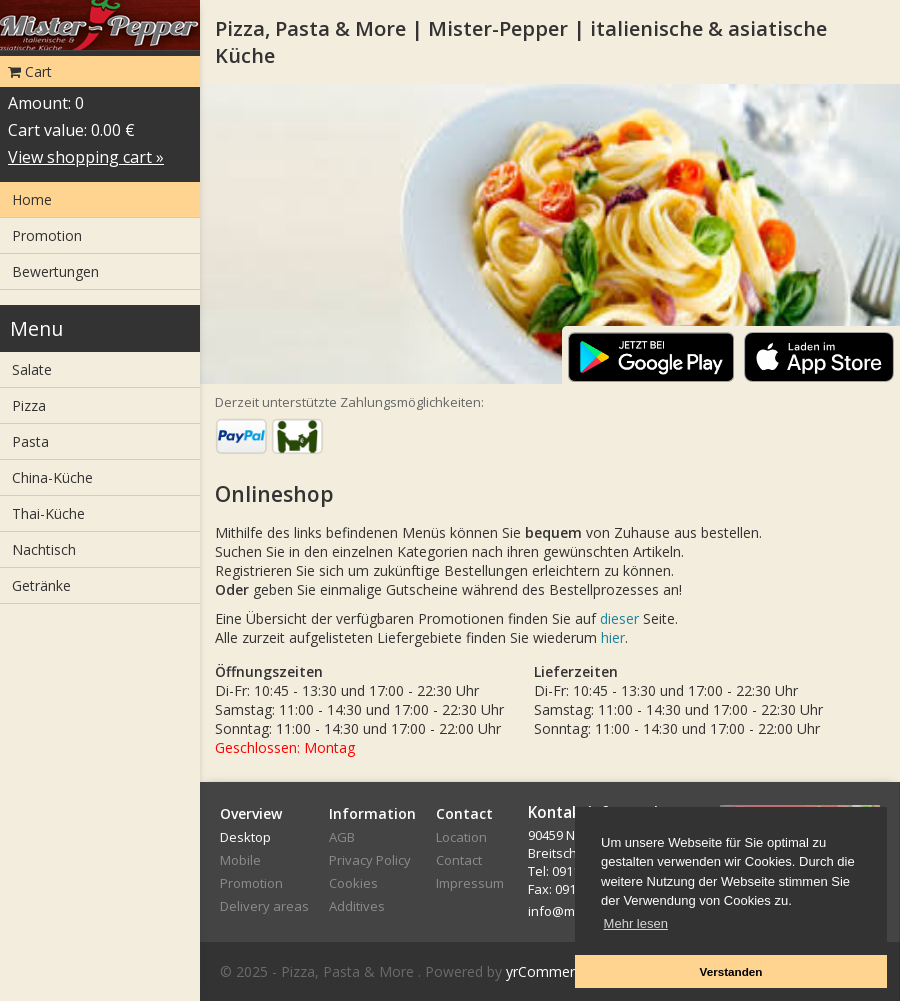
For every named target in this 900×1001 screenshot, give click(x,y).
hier (613, 637)
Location (461, 837)
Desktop (245, 837)
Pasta (30, 441)
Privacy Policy (370, 860)
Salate (32, 369)
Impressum (470, 883)
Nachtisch (44, 549)
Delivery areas (264, 906)
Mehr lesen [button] (636, 923)
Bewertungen (55, 271)
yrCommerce (548, 971)
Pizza (29, 405)
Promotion (47, 235)
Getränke (41, 585)
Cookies (353, 883)
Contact (459, 860)
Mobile (240, 860)
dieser (619, 618)
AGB (342, 837)
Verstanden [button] (730, 971)
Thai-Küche (48, 513)
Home (32, 199)
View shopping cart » (86, 157)
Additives (357, 906)
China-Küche (52, 477)
